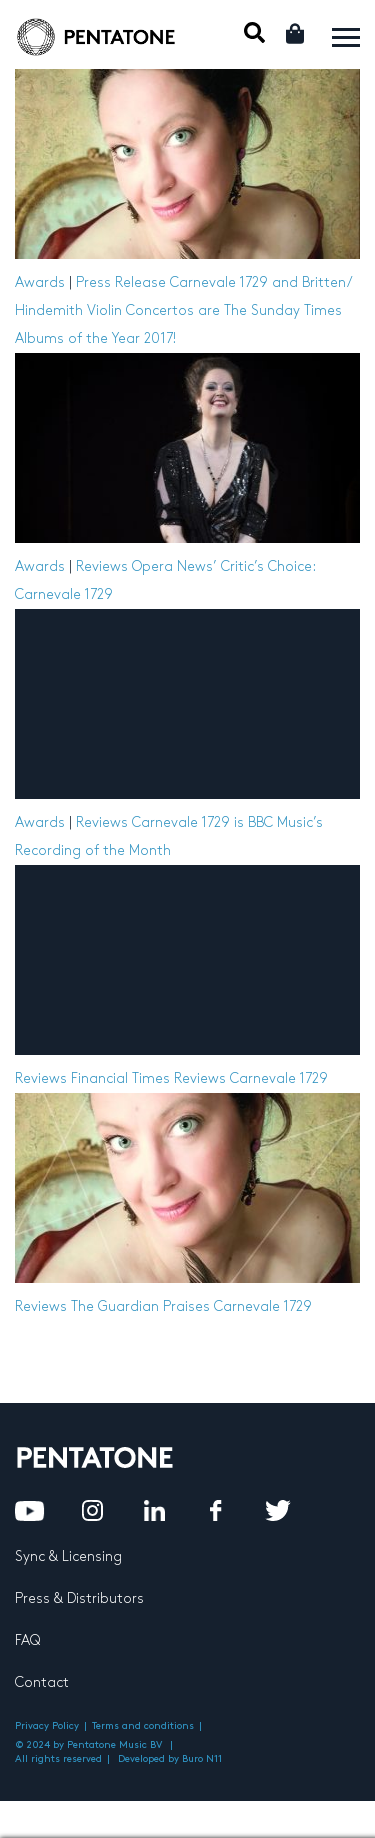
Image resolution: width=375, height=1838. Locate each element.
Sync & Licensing (68, 1556)
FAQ (27, 1640)
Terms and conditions (143, 1726)
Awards (40, 282)
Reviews (102, 566)
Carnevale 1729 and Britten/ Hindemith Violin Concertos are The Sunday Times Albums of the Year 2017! (183, 310)
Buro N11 (202, 1759)
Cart (296, 33)
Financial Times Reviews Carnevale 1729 (199, 1078)
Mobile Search (254, 32)
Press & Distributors (79, 1598)
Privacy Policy (47, 1726)
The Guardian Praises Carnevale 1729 (191, 1306)
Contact (42, 1682)
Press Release (121, 282)
